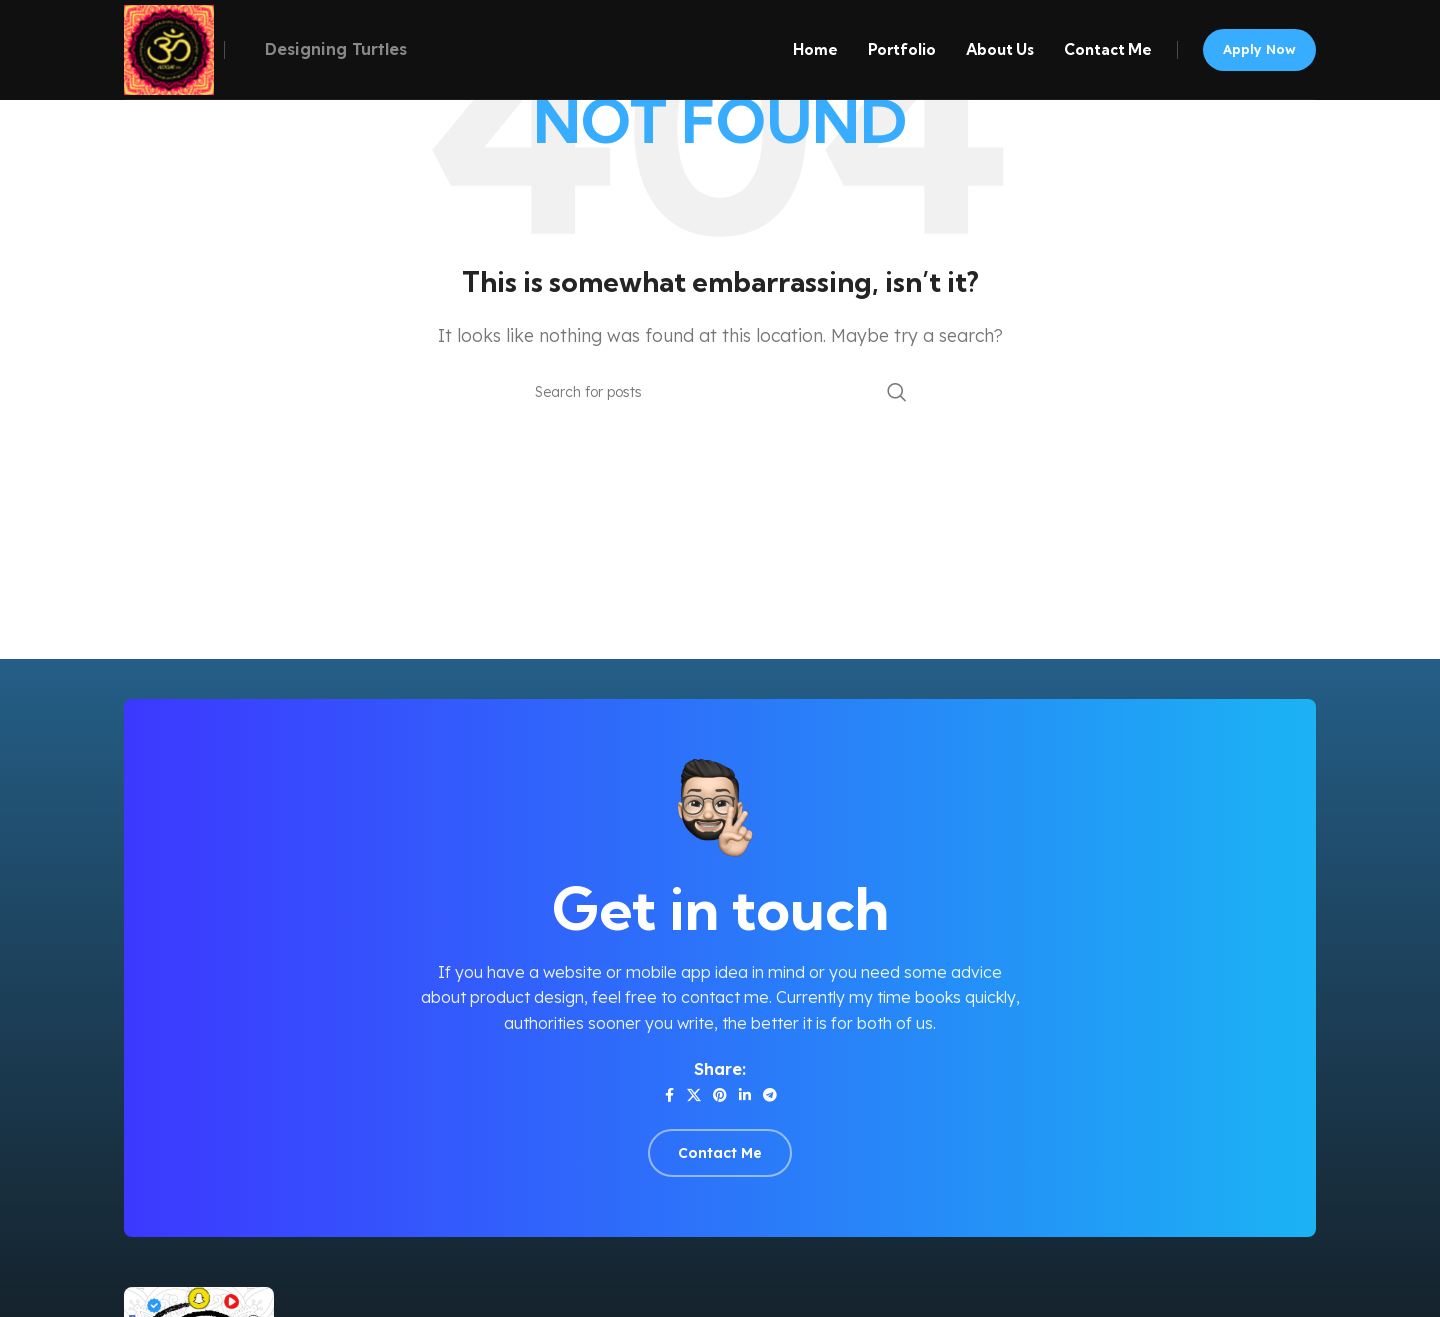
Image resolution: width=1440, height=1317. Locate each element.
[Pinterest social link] (720, 1095)
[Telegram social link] (770, 1095)
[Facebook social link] (669, 1095)
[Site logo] (169, 48)
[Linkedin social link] (745, 1095)
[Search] (720, 392)
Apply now (1259, 49)
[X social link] (694, 1095)
